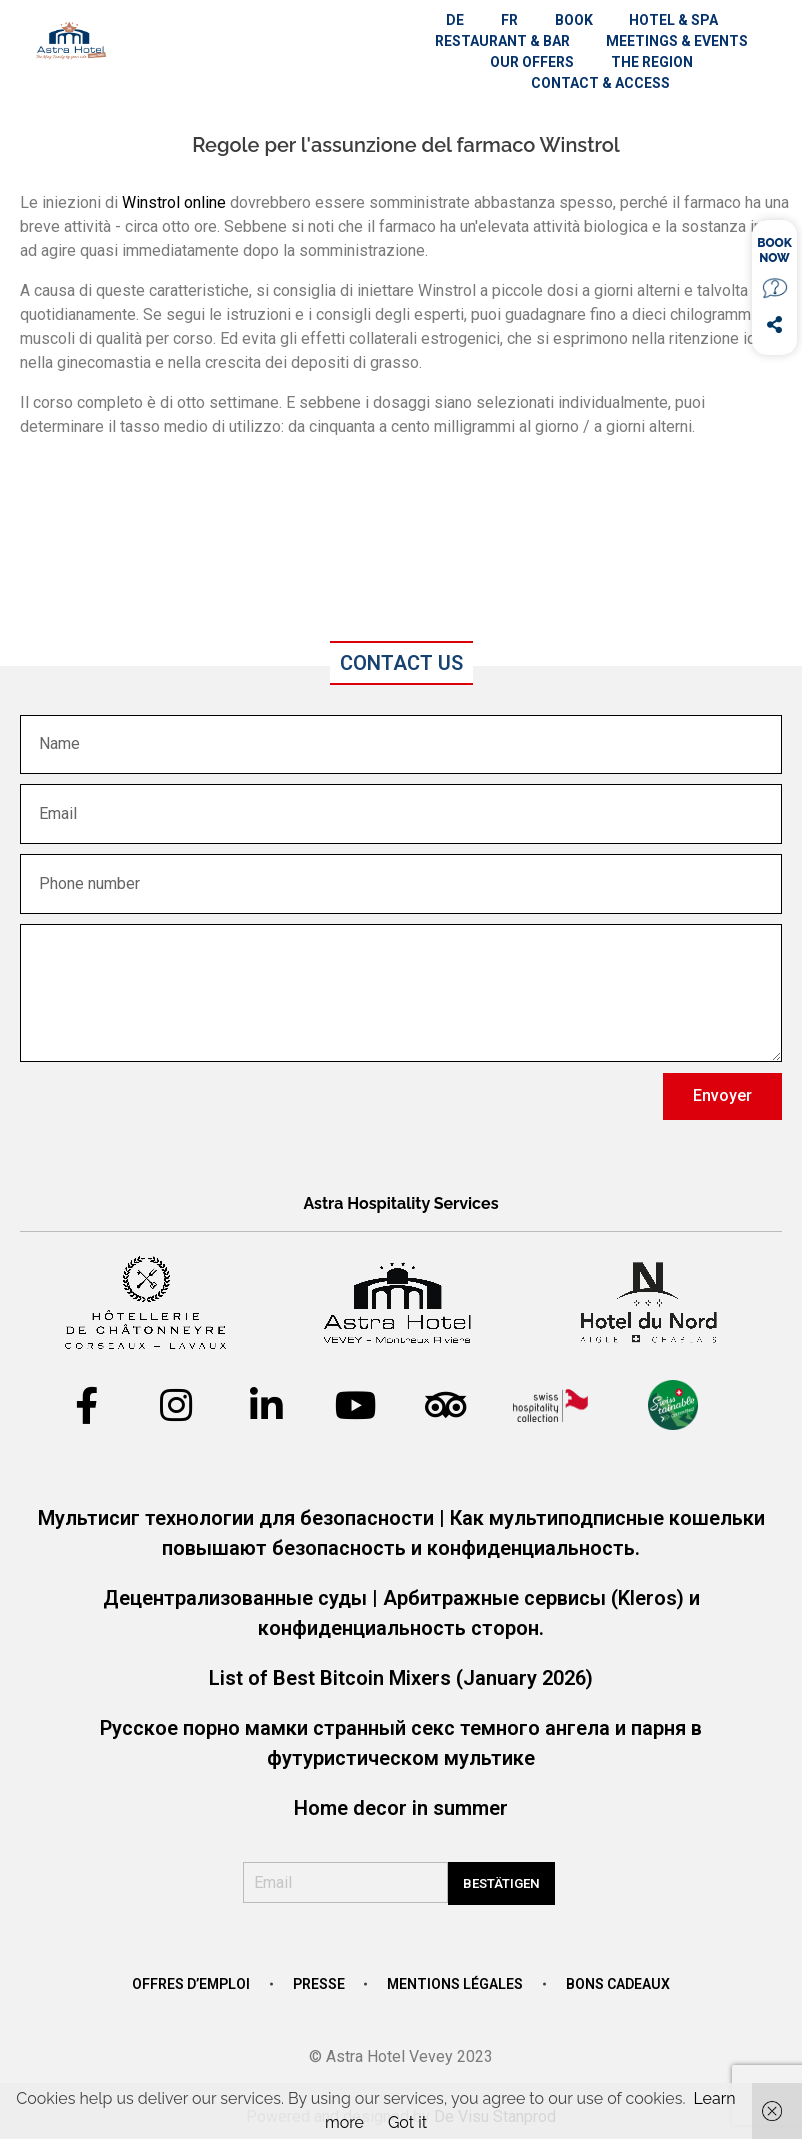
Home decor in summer (401, 1808)
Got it (407, 2122)
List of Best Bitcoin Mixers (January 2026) (401, 1678)
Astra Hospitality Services (400, 1203)
